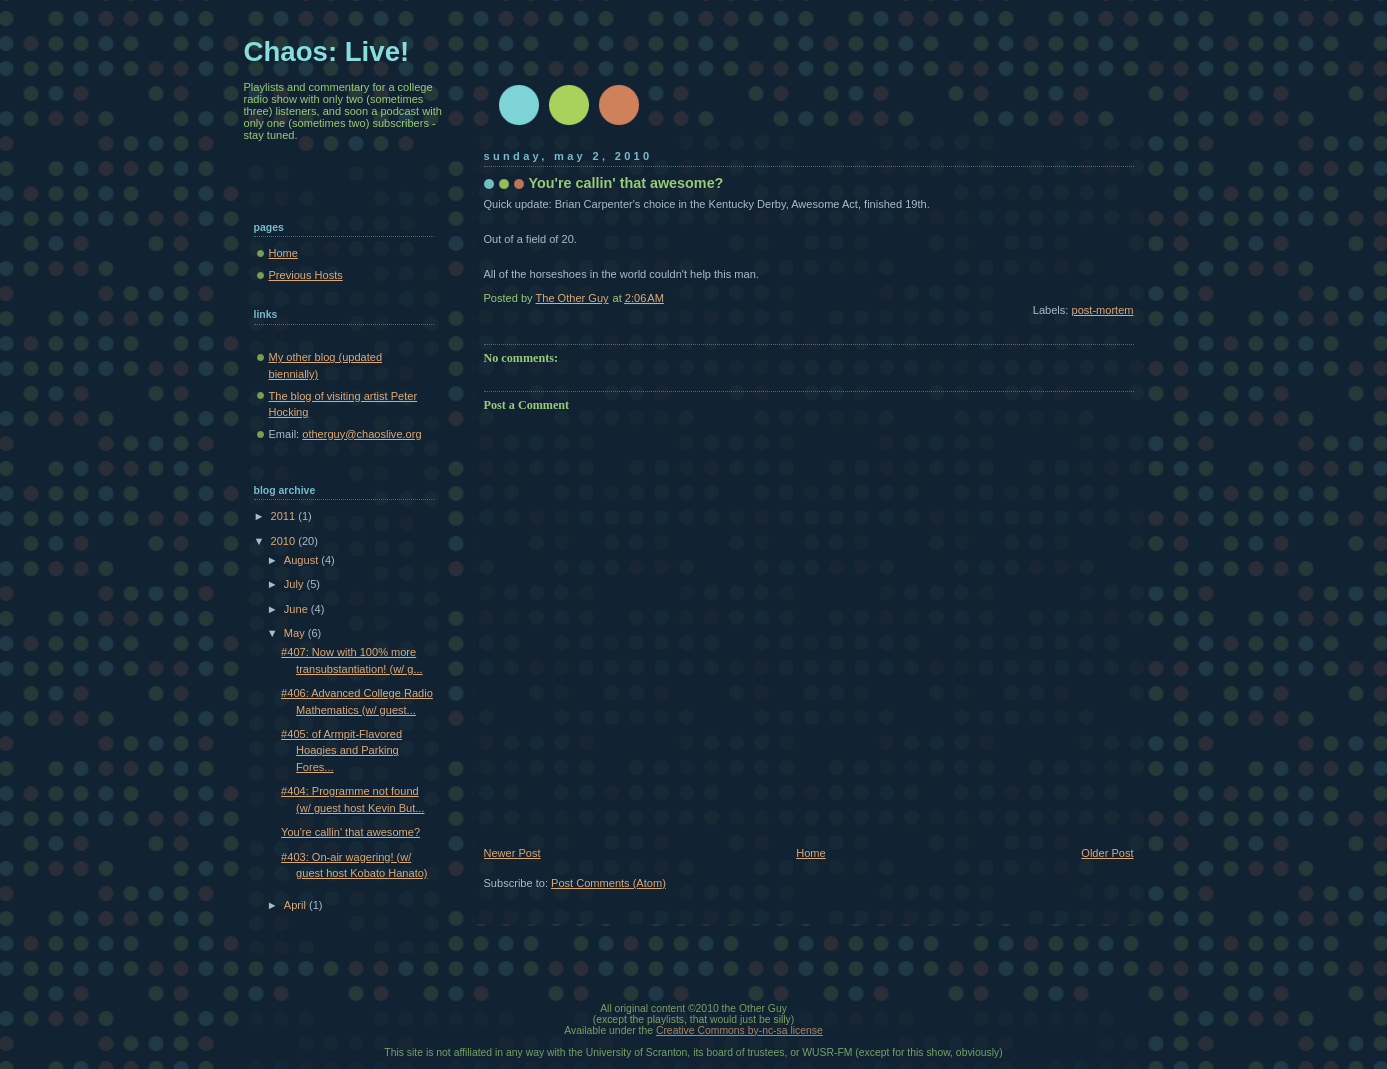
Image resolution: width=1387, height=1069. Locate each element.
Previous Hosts (306, 275)
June (297, 609)
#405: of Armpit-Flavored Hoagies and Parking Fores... (341, 750)
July (295, 584)
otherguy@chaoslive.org (361, 434)
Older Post (1107, 853)
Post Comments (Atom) (608, 883)
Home (810, 853)
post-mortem (1103, 310)
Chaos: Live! (327, 51)
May (296, 633)
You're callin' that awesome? (350, 832)
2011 (285, 516)
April (296, 905)
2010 (285, 541)
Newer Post (512, 853)
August (302, 560)
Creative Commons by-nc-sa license (739, 1030)
